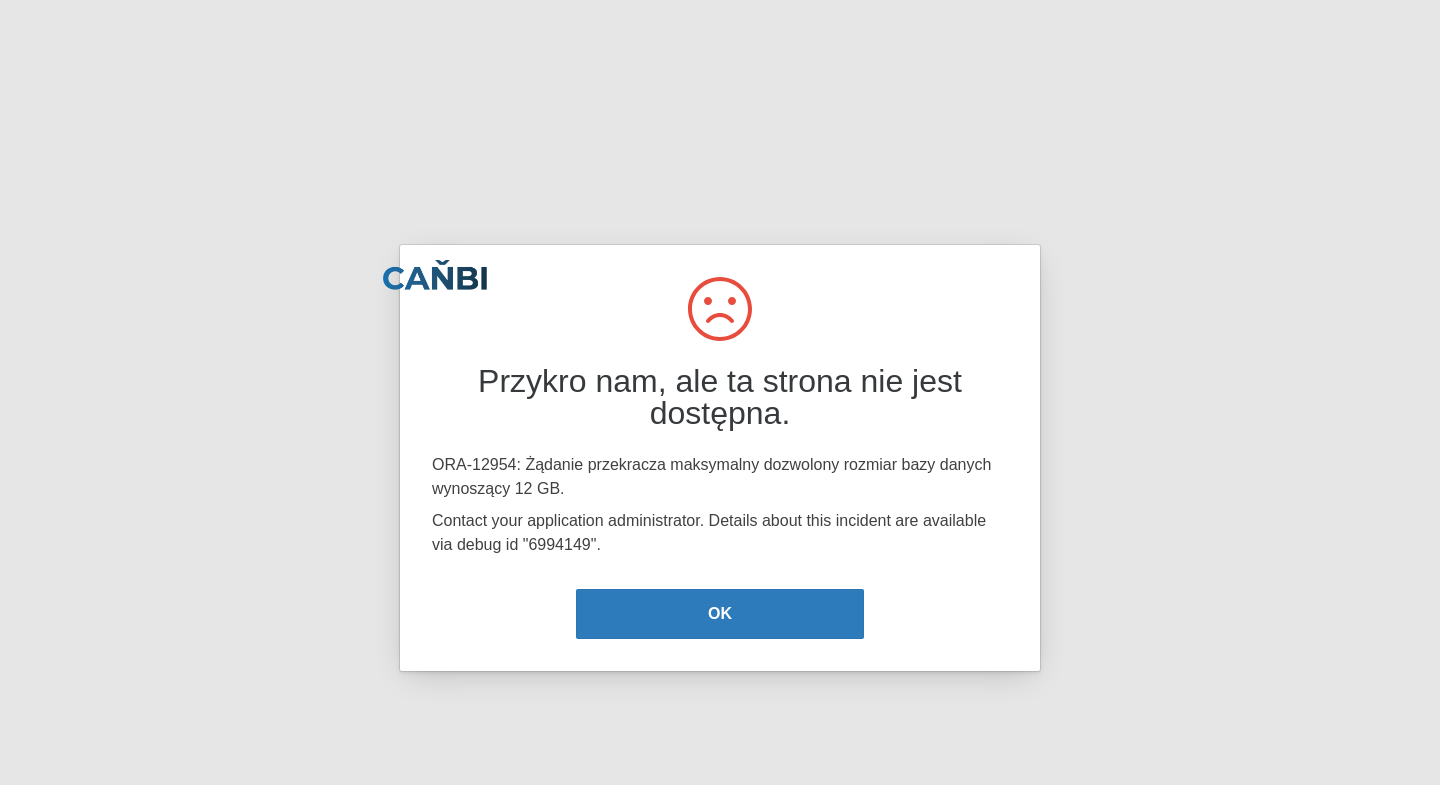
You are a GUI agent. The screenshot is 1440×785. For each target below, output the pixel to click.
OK (720, 613)
